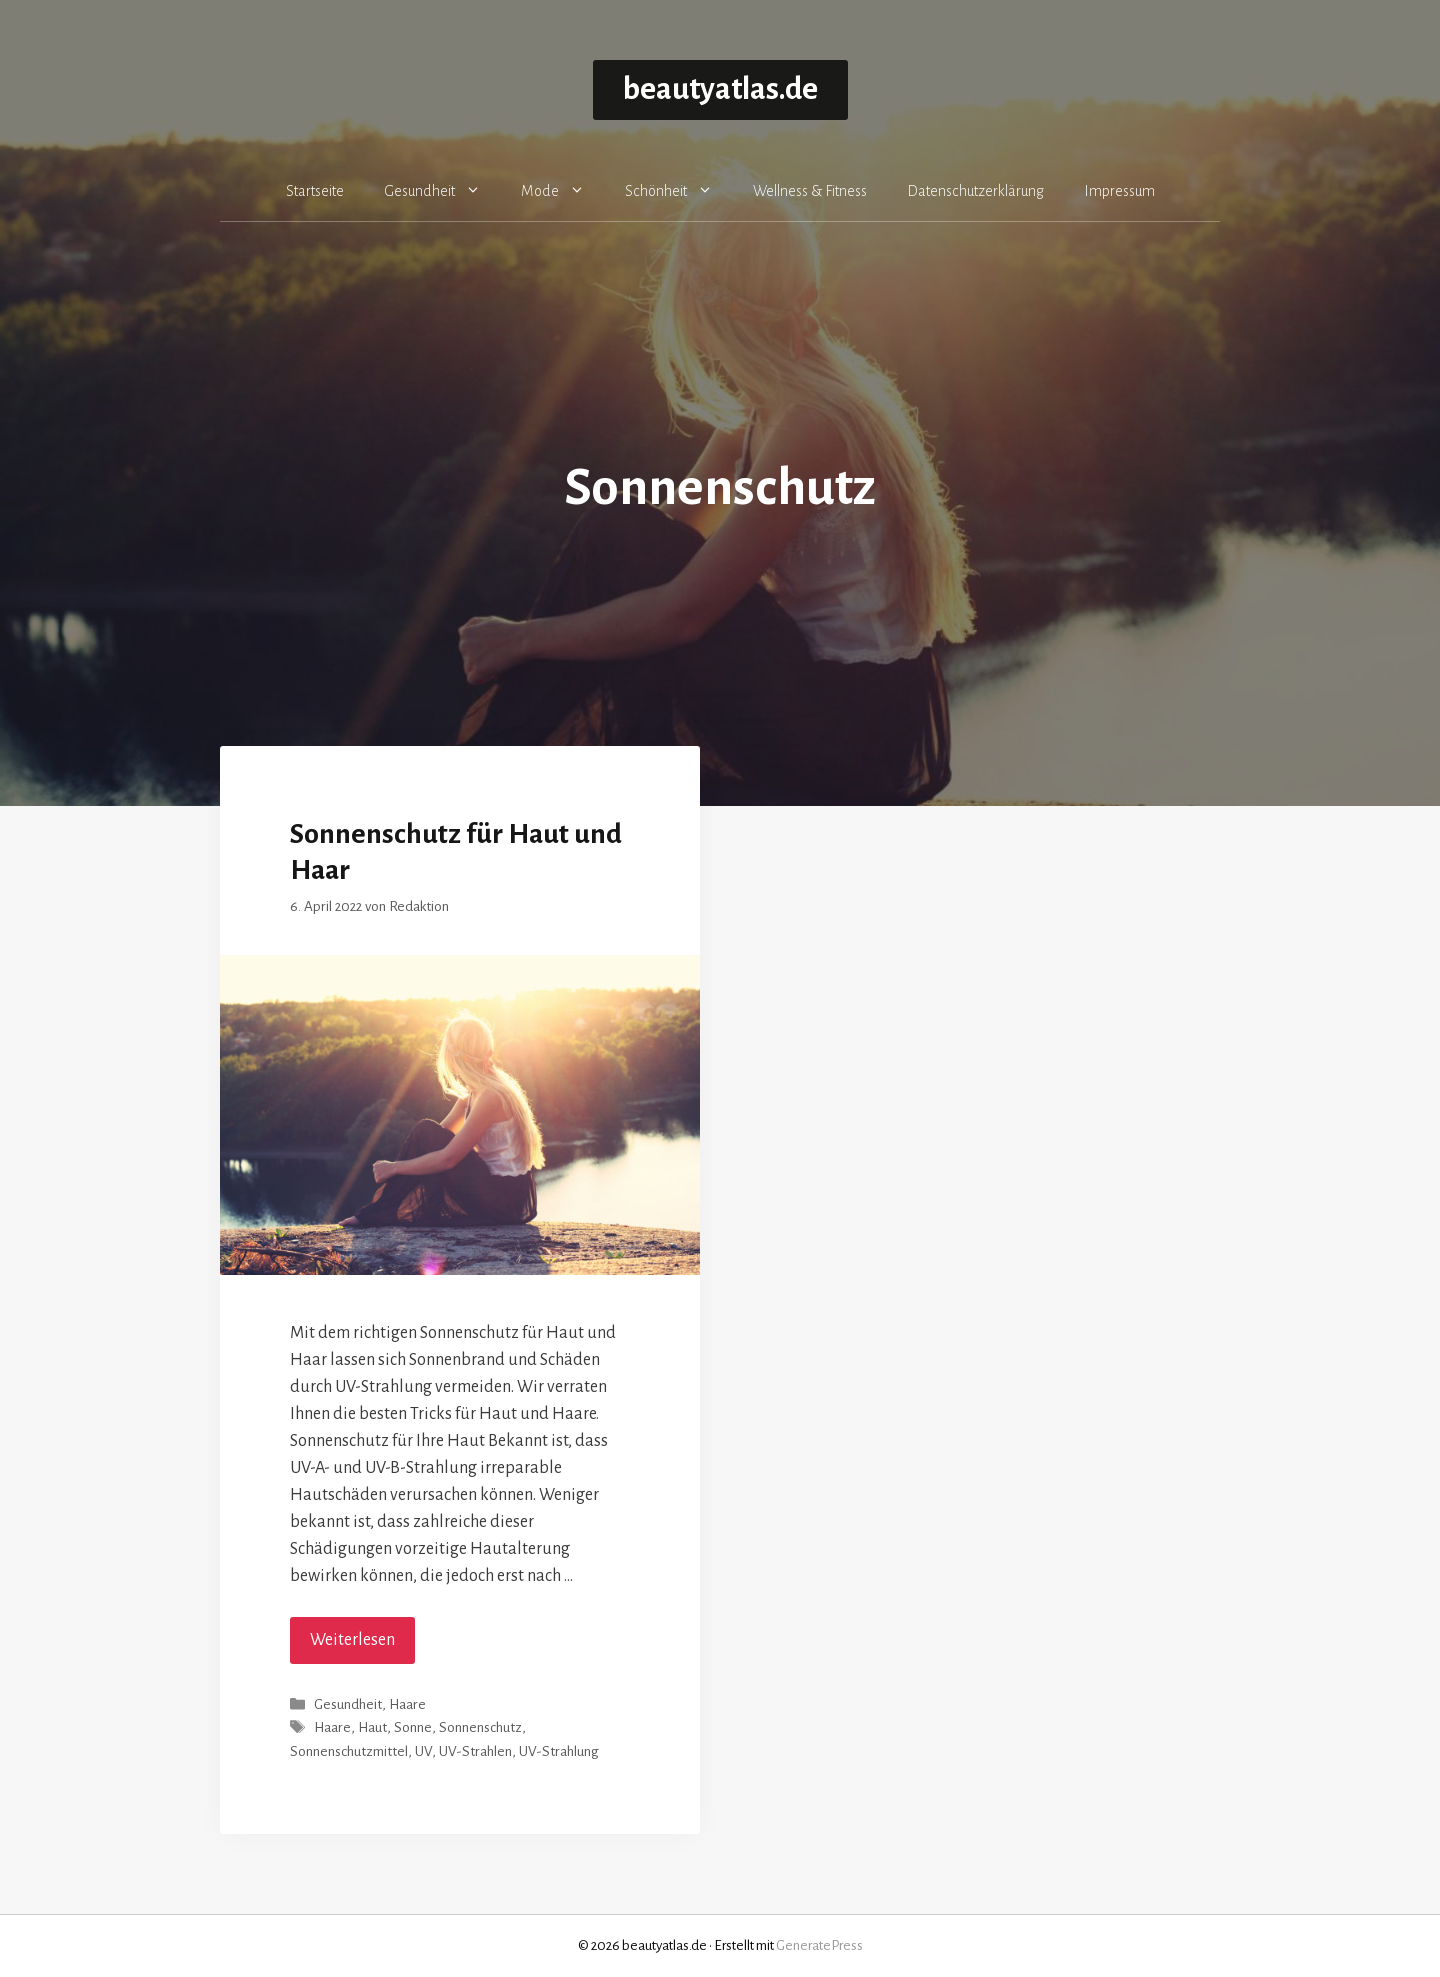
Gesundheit (442, 191)
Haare (407, 1704)
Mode (563, 191)
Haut (372, 1728)
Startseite (315, 191)
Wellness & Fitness (810, 191)
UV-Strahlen (475, 1751)
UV (423, 1751)
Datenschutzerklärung (975, 191)
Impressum (1119, 191)
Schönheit (679, 191)
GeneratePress (819, 1945)
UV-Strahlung (559, 1751)
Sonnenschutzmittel (349, 1751)
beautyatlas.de (720, 89)
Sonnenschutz (480, 1728)
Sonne (413, 1728)
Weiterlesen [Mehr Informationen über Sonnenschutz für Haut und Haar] (352, 1640)
